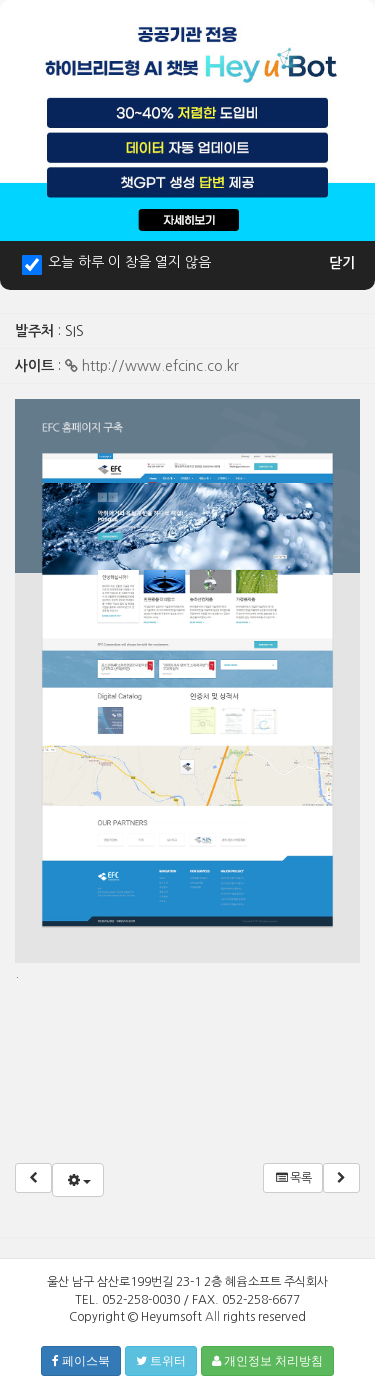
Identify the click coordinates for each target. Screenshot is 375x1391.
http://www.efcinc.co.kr (152, 366)
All (212, 1317)
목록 (292, 1178)
